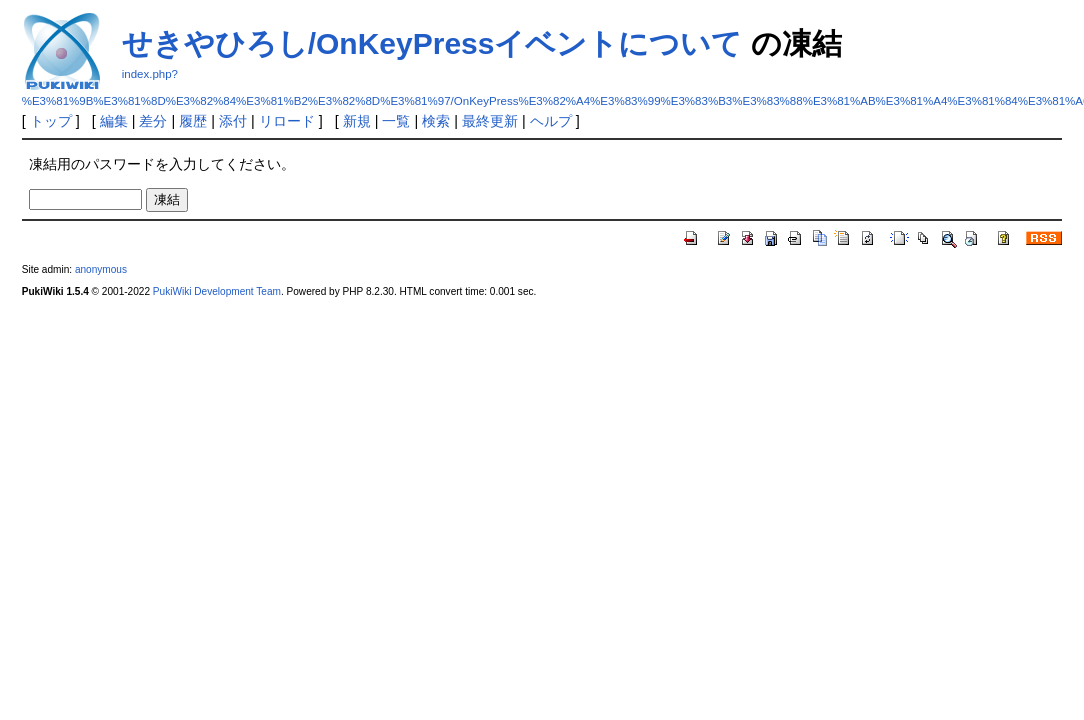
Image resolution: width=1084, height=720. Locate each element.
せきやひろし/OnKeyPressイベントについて (432, 43)
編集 (114, 121)
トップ (51, 121)
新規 (357, 121)
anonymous (101, 269)
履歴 (193, 121)
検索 (436, 121)
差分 (153, 121)
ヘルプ (551, 121)
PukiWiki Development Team (217, 291)
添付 (233, 121)
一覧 (396, 121)
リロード (287, 121)
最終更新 (490, 121)
